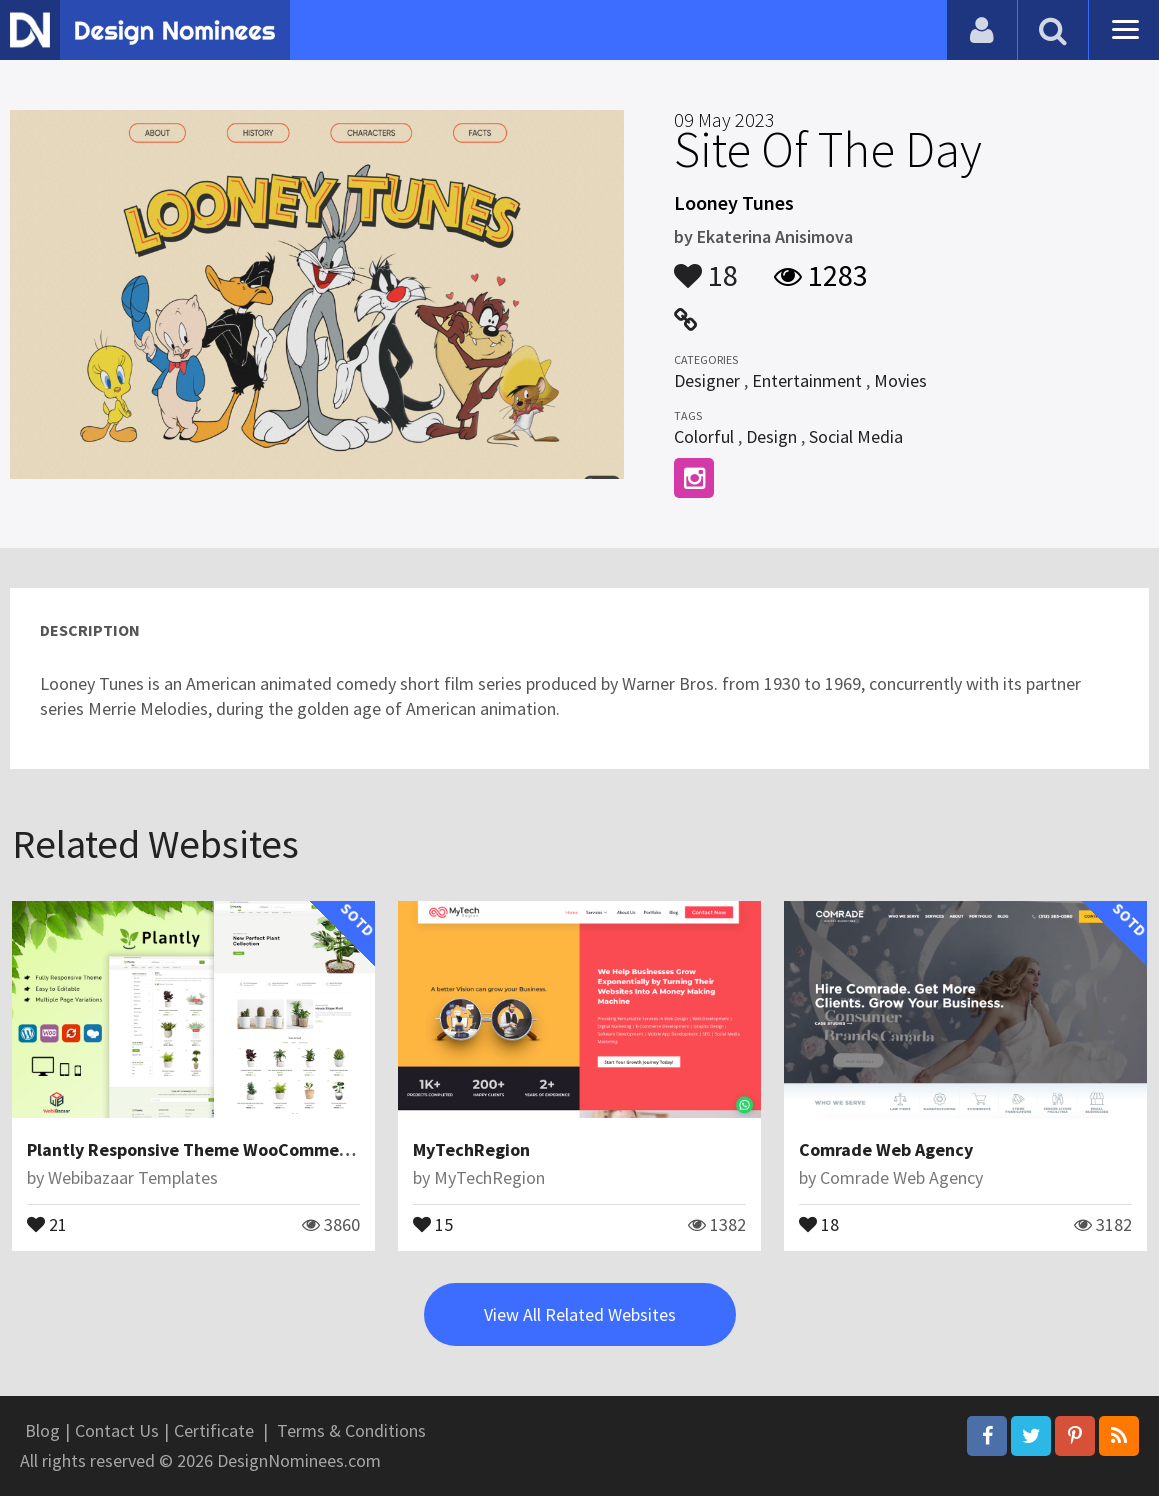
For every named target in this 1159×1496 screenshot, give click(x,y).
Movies (900, 380)
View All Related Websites (580, 1314)
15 (433, 1223)
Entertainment (807, 380)
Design (771, 436)
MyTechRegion (471, 1149)
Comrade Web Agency (886, 1149)
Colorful (704, 436)
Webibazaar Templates (133, 1177)
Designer (707, 380)
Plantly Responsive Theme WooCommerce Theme (225, 1149)
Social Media (856, 436)
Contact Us (117, 1430)
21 (47, 1223)
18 (706, 266)
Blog (42, 1430)
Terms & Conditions (351, 1430)
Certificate (214, 1430)
